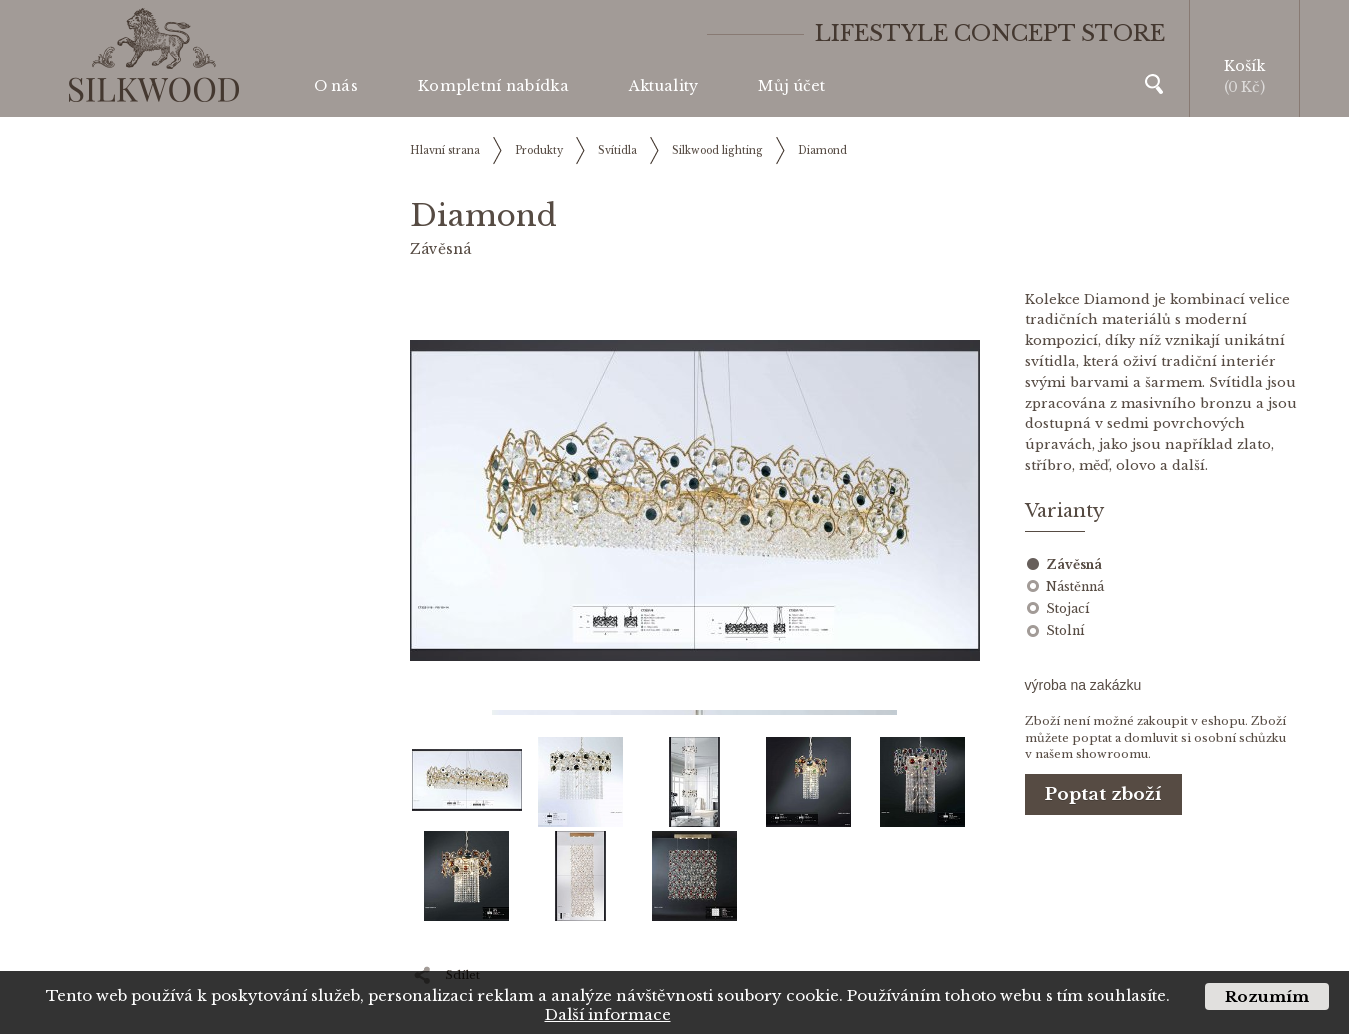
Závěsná (1074, 564)
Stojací (1067, 608)
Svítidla (617, 150)
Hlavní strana (445, 150)
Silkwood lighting (717, 150)
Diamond (822, 150)
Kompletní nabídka (493, 86)
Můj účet (791, 86)
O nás (336, 86)
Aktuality (664, 86)
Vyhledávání (1154, 84)
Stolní (1065, 630)
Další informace (608, 1014)
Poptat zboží (1103, 794)
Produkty (539, 150)
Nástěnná (1075, 586)
